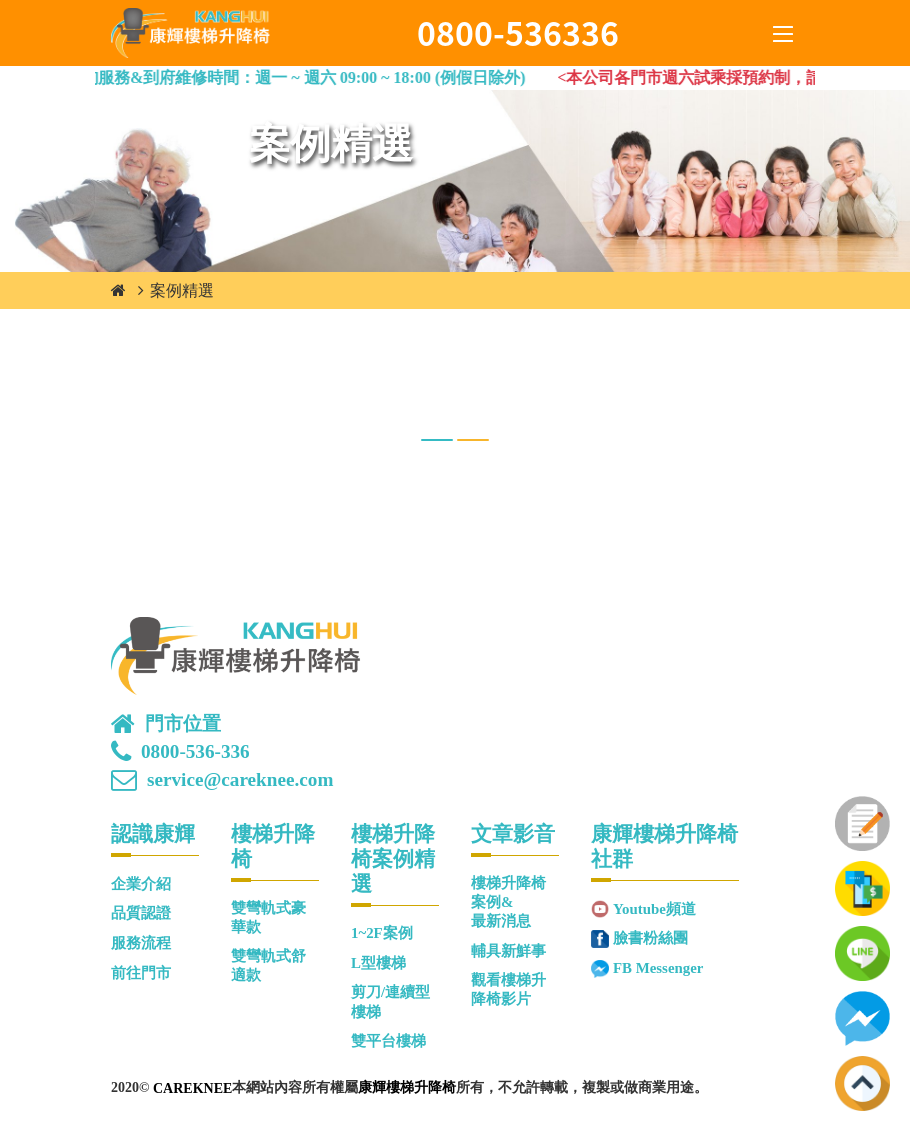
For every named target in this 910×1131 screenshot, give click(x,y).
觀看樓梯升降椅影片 (508, 989)
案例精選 (182, 290)
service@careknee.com (240, 780)
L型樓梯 (378, 963)
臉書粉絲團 (650, 938)
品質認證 (141, 913)
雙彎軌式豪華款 (268, 917)
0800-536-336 (195, 752)
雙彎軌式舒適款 (268, 965)
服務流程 (141, 943)
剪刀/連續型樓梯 (390, 1001)
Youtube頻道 (654, 909)
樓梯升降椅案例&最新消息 (508, 902)
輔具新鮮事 (508, 951)
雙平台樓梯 (388, 1041)
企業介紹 (141, 884)
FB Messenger (658, 968)
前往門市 (141, 973)
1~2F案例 (382, 933)
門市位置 (183, 724)
